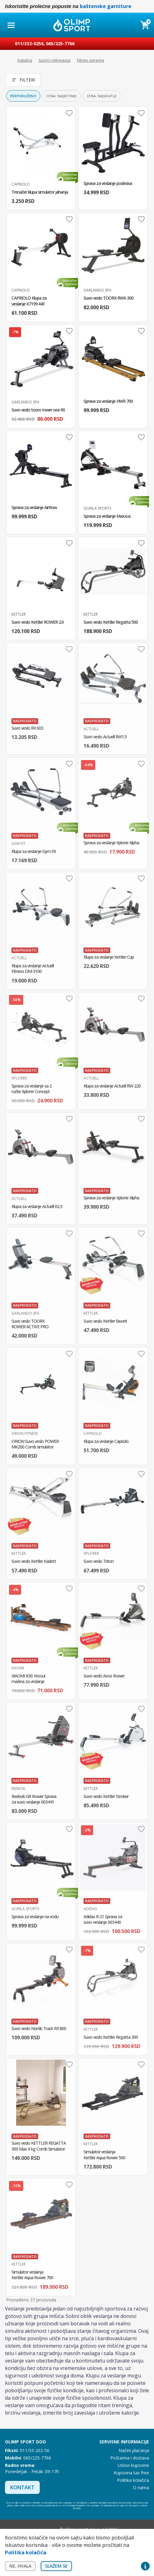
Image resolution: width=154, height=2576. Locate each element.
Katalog (25, 60)
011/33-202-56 (34, 2450)
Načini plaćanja (134, 2450)
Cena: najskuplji (101, 96)
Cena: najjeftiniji (61, 96)
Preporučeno (23, 96)
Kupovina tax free (131, 2473)
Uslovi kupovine (133, 2465)
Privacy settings (145, 2566)
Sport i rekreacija (54, 60)
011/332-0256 (29, 43)
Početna (8, 60)
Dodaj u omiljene (69, 113)
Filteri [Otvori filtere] (23, 80)
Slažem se (56, 2566)
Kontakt (22, 2487)
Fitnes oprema (90, 60)
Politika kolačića (133, 2480)
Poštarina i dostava (129, 2458)
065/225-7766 (60, 43)
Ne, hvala (20, 2566)
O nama (141, 2487)
